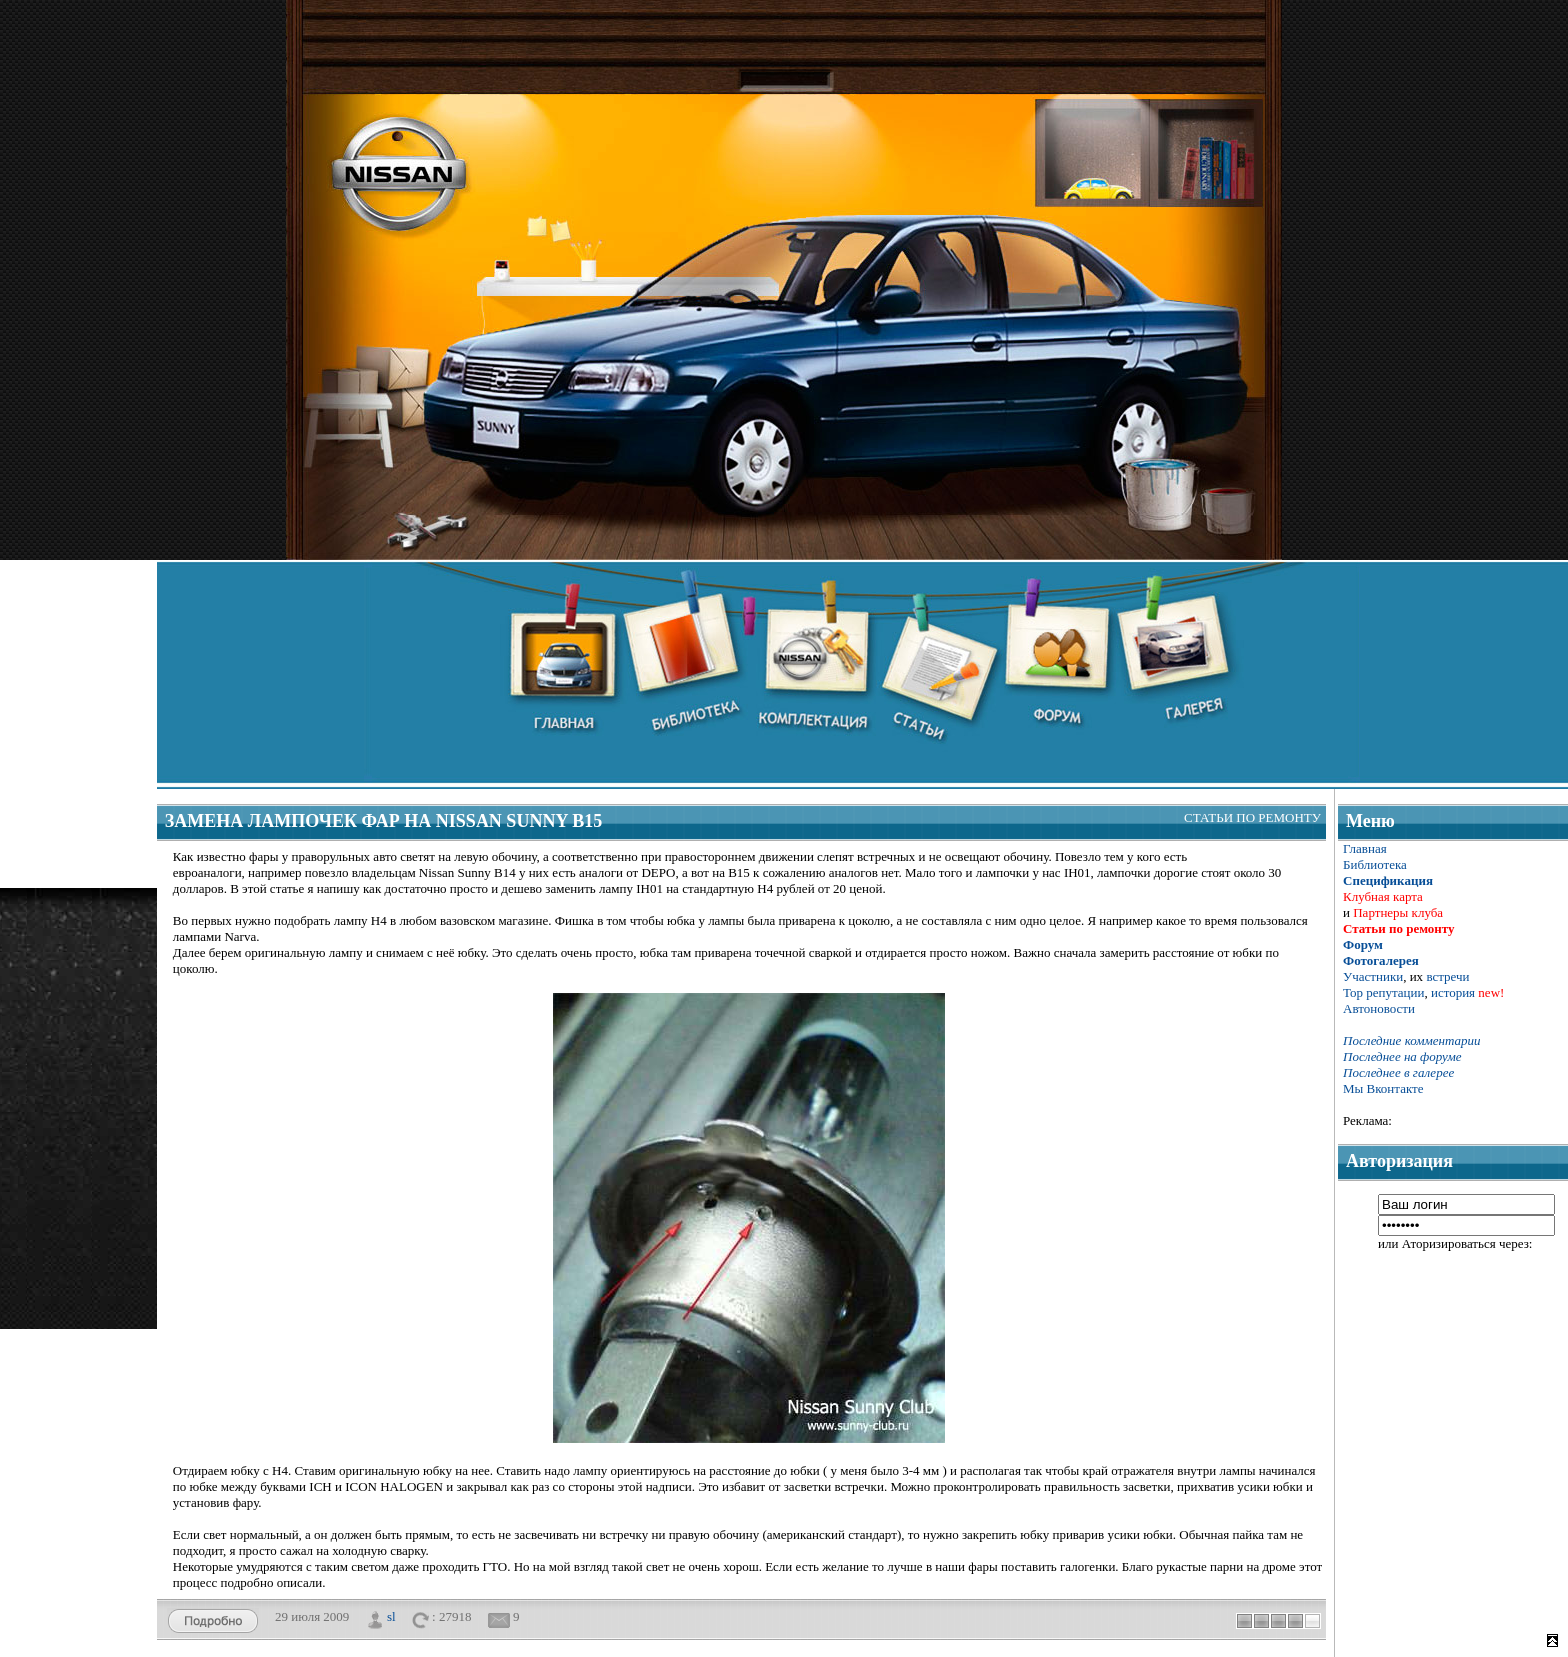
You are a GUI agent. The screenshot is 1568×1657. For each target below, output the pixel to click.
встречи (1447, 976)
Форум (1363, 944)
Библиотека (1375, 864)
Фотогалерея (1381, 960)
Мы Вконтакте (1383, 1088)
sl (391, 1615)
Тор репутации (1383, 992)
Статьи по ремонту (1252, 817)
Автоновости (1379, 1008)
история (1453, 992)
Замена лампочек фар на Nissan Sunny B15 (383, 821)
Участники (1373, 976)
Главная (1365, 848)
